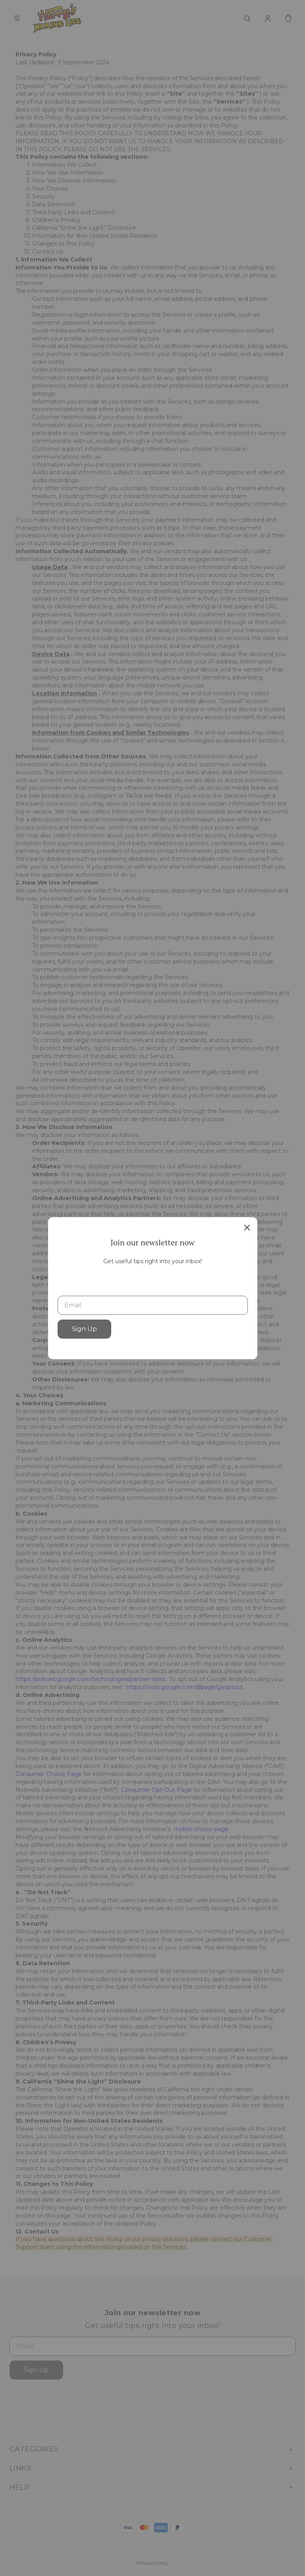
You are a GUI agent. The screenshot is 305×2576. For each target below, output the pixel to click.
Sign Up (84, 1329)
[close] (247, 1227)
